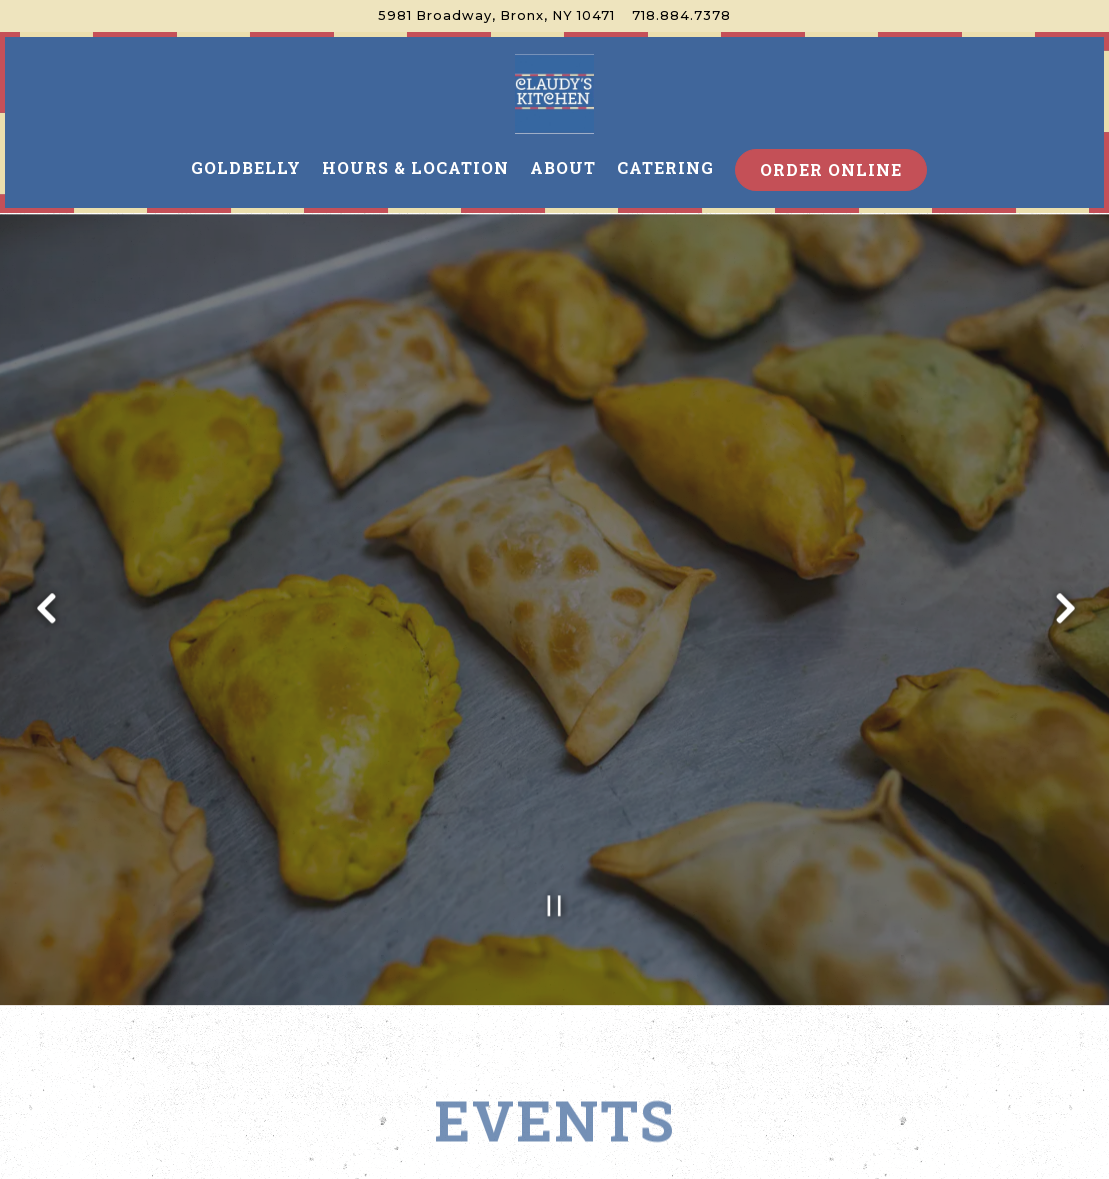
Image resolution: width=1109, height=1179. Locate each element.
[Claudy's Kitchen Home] (555, 93)
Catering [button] (665, 167)
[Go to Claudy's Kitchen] (496, 15)
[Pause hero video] (554, 876)
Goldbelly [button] (246, 167)
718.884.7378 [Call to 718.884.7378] (681, 15)
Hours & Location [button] (415, 167)
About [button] (563, 167)
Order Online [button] (831, 169)
